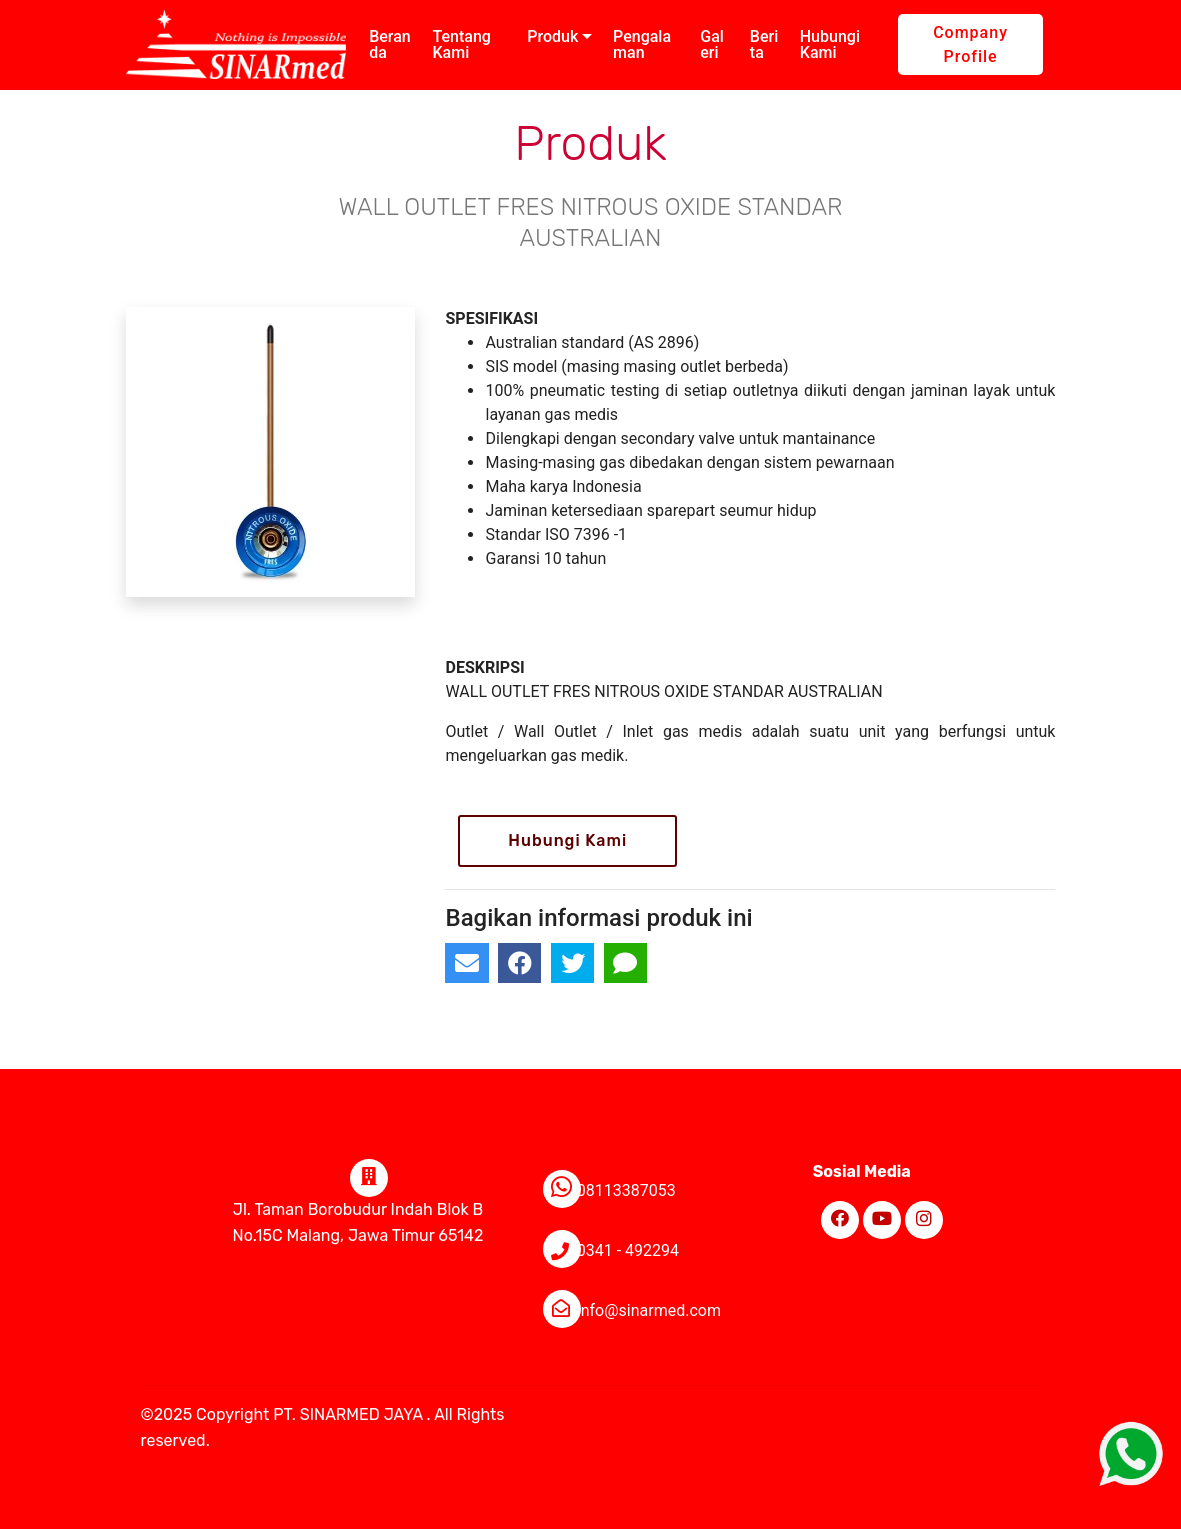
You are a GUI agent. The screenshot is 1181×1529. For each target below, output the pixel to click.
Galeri (712, 44)
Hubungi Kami (830, 44)
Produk (552, 36)
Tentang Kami (461, 44)
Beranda (390, 44)
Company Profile (970, 44)
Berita (764, 44)
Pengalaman (642, 44)
